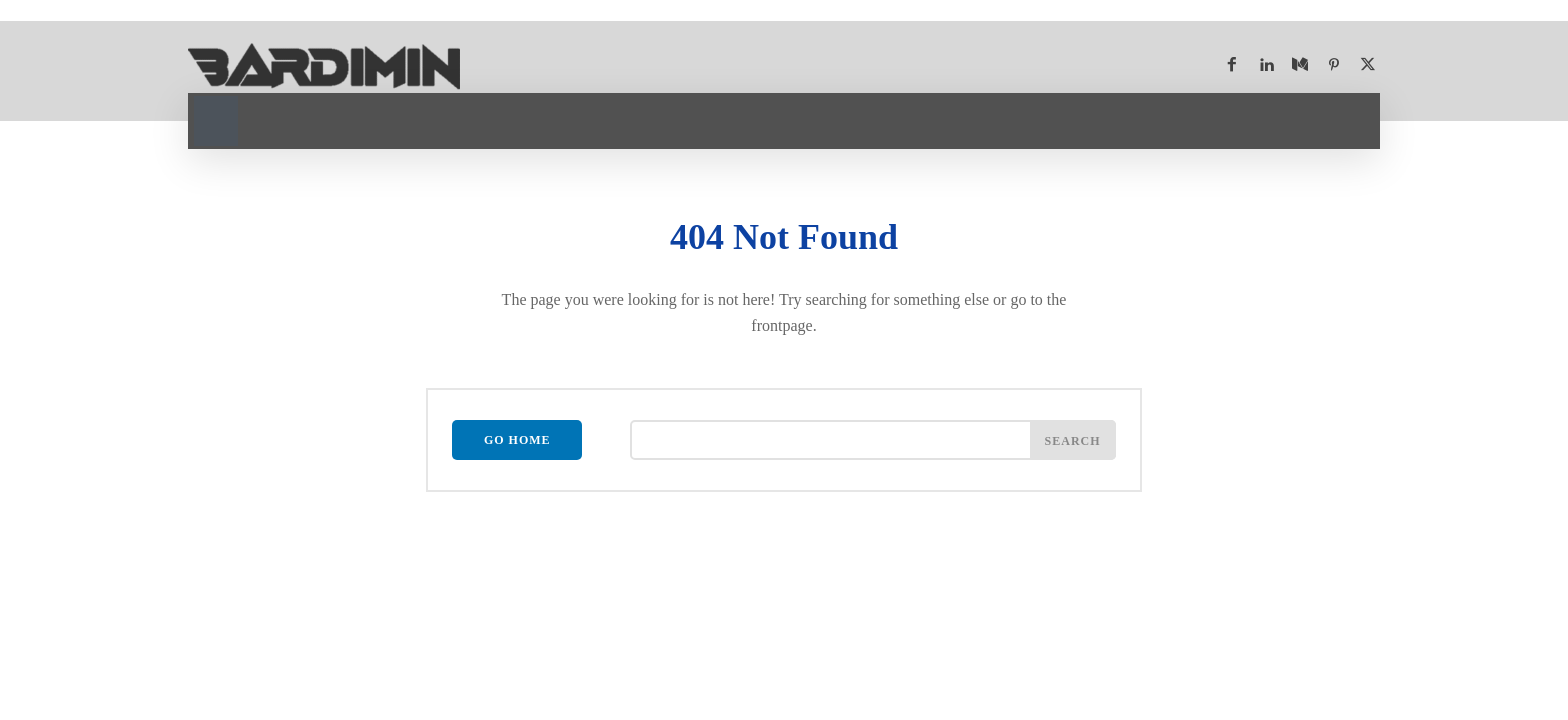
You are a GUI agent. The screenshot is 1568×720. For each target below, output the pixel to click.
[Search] (1073, 440)
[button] (216, 118)
